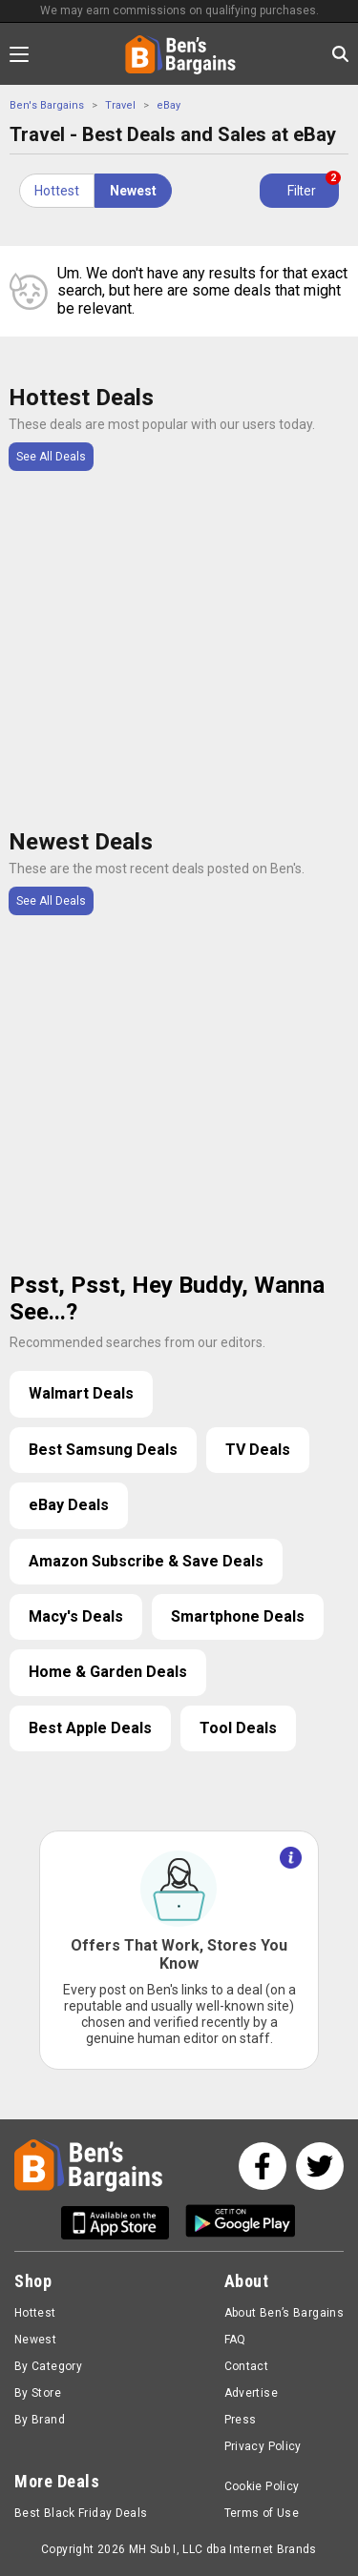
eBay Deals (69, 1505)
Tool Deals (238, 1728)
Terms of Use (261, 2513)
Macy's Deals (76, 1616)
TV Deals (257, 1450)
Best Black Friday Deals (81, 2513)
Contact (246, 2366)
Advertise (251, 2393)
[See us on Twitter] (320, 2166)
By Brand (39, 2419)
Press (240, 2419)
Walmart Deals (81, 1393)
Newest (133, 190)
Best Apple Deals (90, 1728)
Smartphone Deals (238, 1616)
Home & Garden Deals (108, 1672)
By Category (48, 2366)
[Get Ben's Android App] (240, 2222)
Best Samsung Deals (103, 1450)
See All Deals (51, 456)
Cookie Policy (262, 2486)
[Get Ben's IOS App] (122, 2222)
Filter (313, 186)
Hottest (56, 190)
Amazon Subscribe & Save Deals (146, 1561)
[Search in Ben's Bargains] (340, 54)
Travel (120, 105)
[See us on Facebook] (262, 2166)
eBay (168, 105)
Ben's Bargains (47, 105)
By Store (37, 2393)
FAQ (235, 2339)
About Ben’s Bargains (284, 2313)
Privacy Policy (263, 2446)
